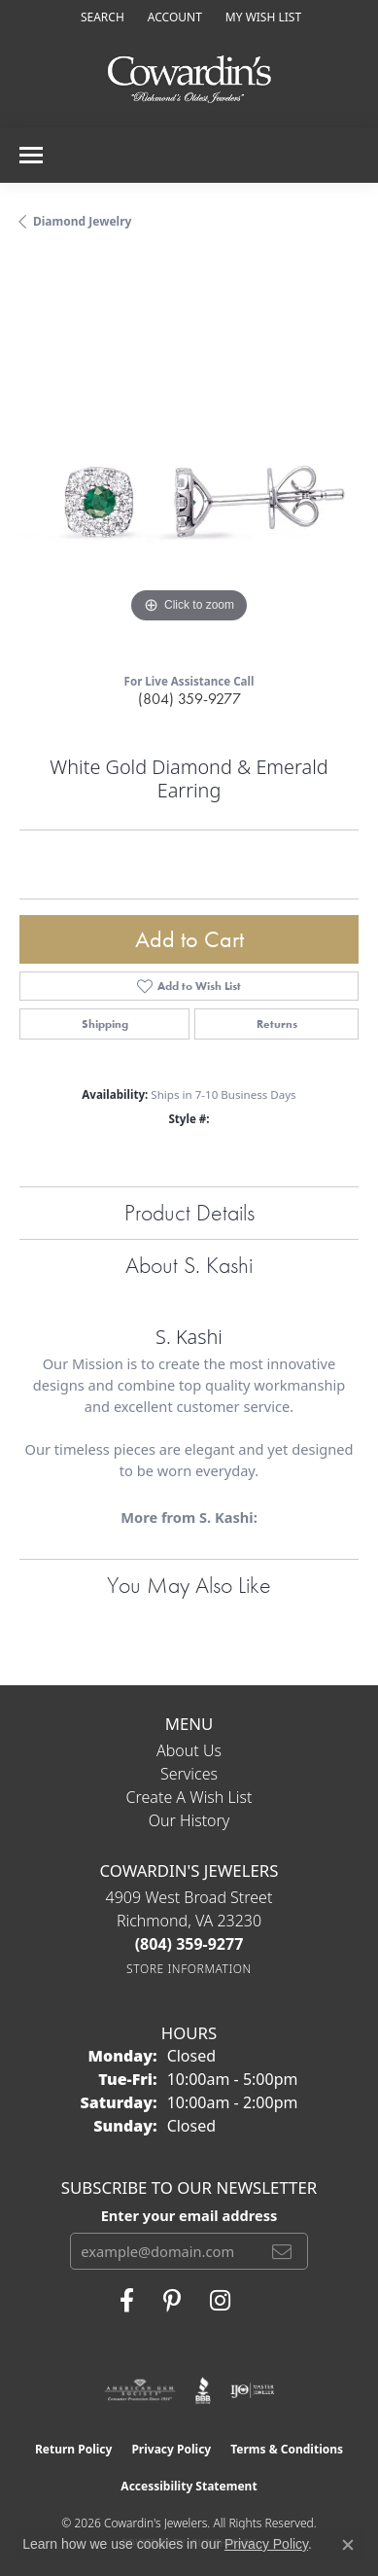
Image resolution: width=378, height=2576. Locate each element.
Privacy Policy (171, 2449)
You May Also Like (189, 1585)
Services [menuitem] (189, 1773)
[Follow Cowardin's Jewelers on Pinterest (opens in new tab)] (172, 2300)
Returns (277, 1024)
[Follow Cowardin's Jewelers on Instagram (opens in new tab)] (220, 2300)
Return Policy (74, 2449)
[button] (100, 17)
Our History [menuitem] (189, 1820)
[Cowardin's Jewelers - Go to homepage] (189, 80)
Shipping (105, 1024)
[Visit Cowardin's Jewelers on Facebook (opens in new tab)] (127, 2300)
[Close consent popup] (348, 2545)
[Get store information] (189, 1968)
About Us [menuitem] (189, 1750)
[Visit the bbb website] (203, 2390)
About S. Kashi (189, 1265)
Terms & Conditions (286, 2449)
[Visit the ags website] (140, 2390)
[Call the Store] (189, 1944)
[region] (189, 458)
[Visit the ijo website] (252, 2390)
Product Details (189, 1212)
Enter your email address (189, 2215)
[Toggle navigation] (31, 155)
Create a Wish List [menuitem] (189, 1797)
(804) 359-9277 (189, 698)
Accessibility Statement (188, 2486)
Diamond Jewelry (82, 221)
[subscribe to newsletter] (282, 2251)
